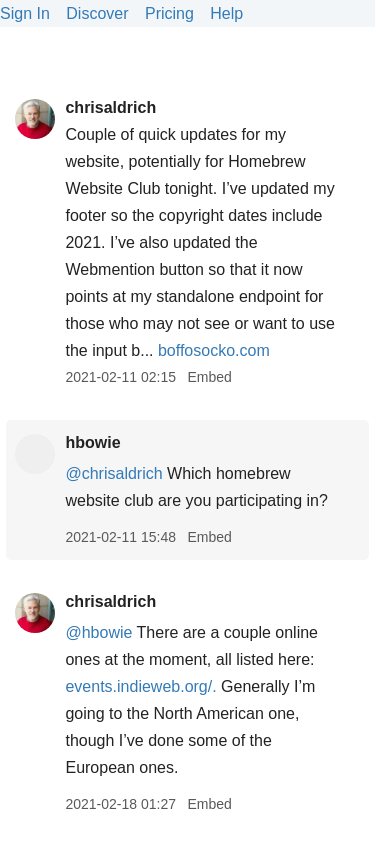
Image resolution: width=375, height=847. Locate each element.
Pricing (169, 13)
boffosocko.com (214, 350)
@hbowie (98, 632)
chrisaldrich (110, 107)
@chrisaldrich (113, 473)
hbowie (92, 442)
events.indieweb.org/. (140, 686)
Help (226, 13)
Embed (209, 377)
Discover (97, 13)
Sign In (25, 13)
